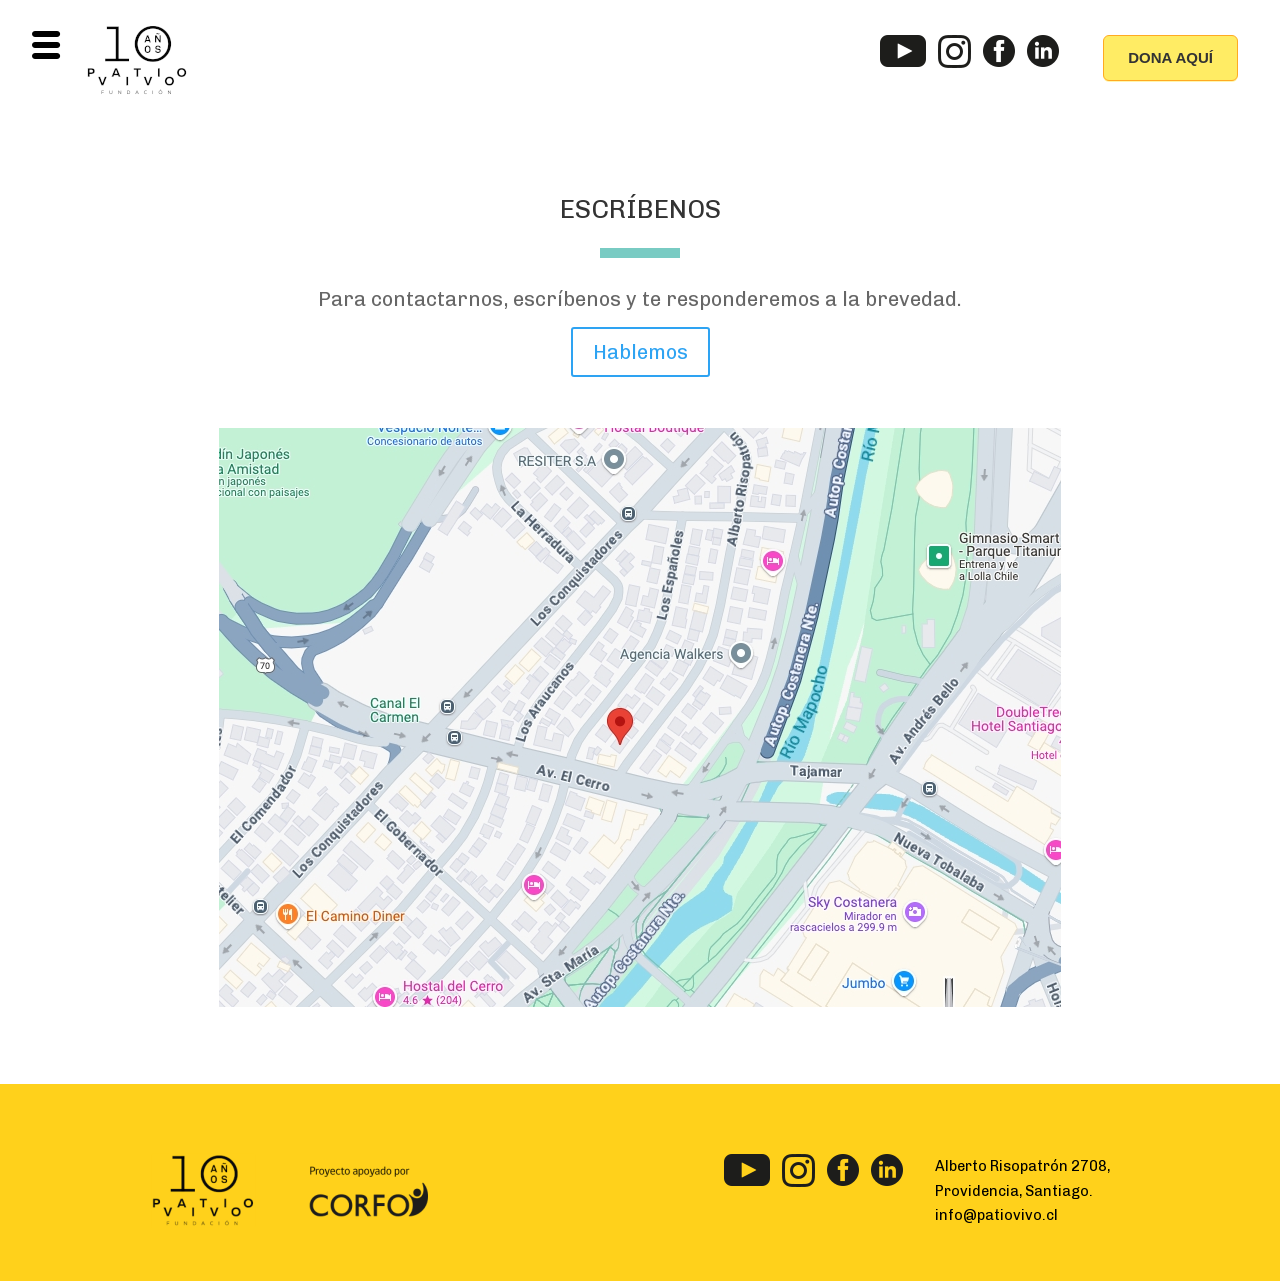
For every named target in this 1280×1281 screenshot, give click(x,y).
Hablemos (640, 352)
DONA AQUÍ (1170, 57)
